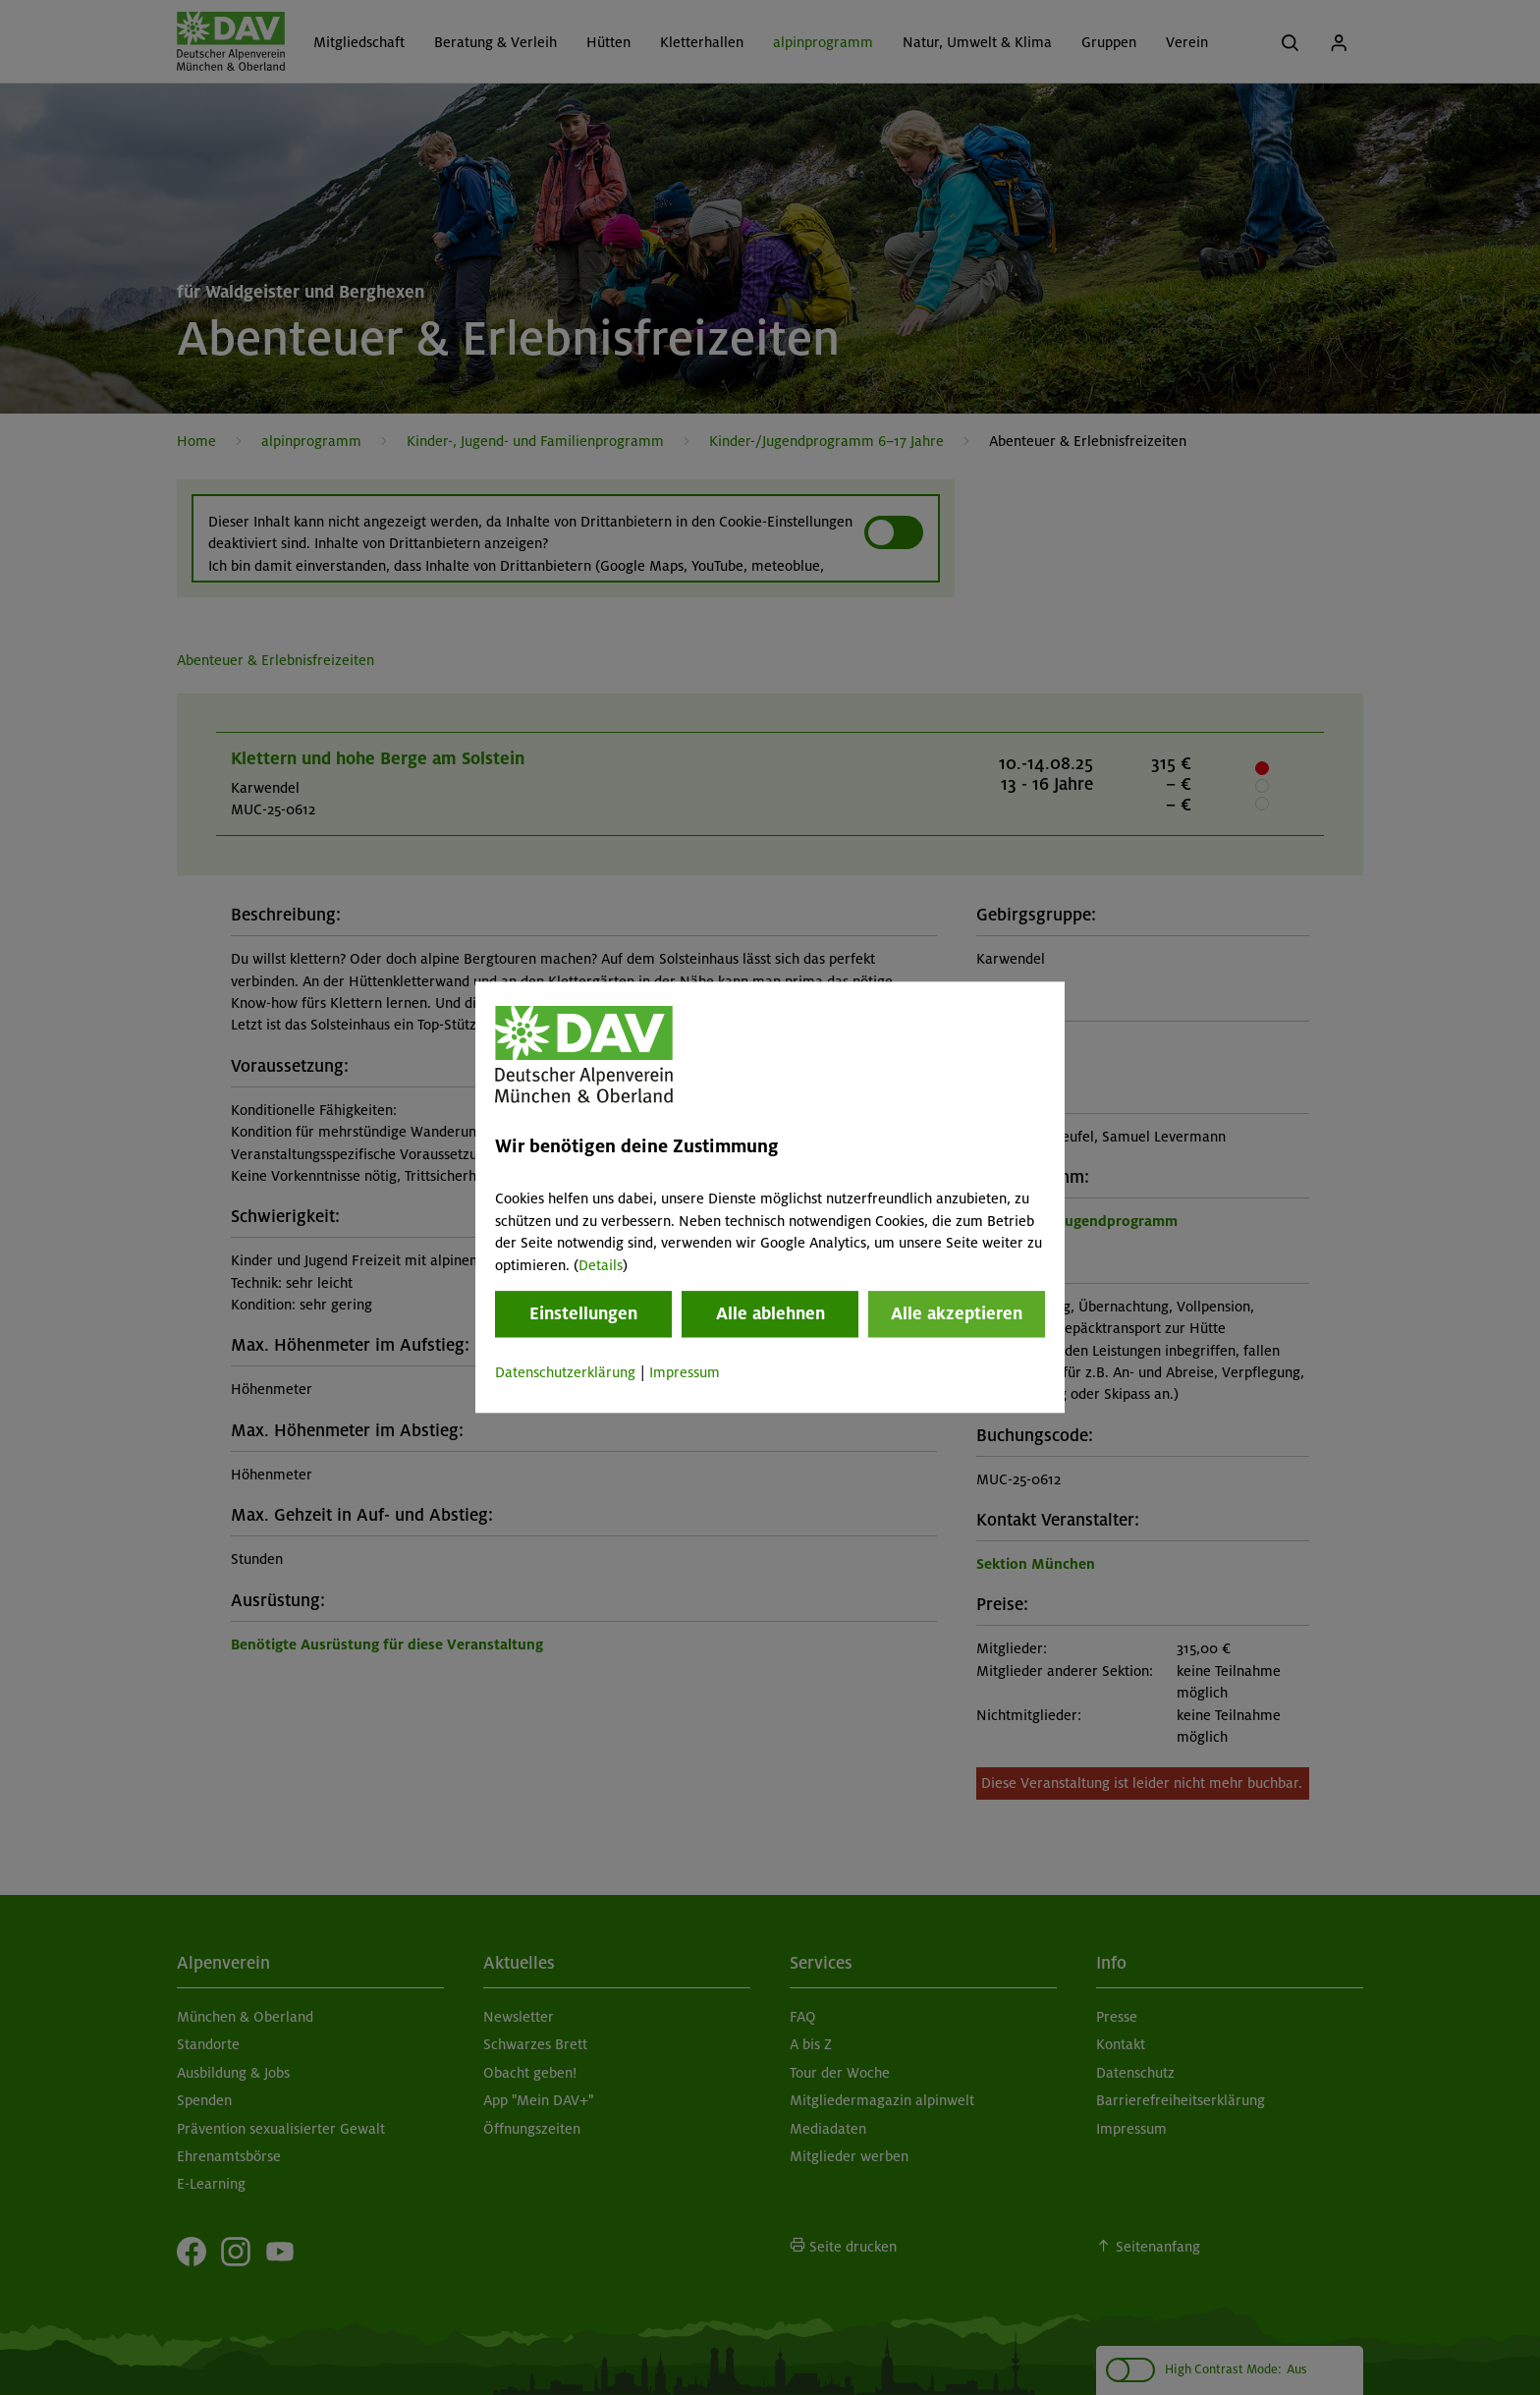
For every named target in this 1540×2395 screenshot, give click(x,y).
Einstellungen (583, 1313)
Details (600, 1265)
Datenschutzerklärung (565, 1372)
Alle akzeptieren (956, 1313)
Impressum (684, 1372)
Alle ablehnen (770, 1313)
